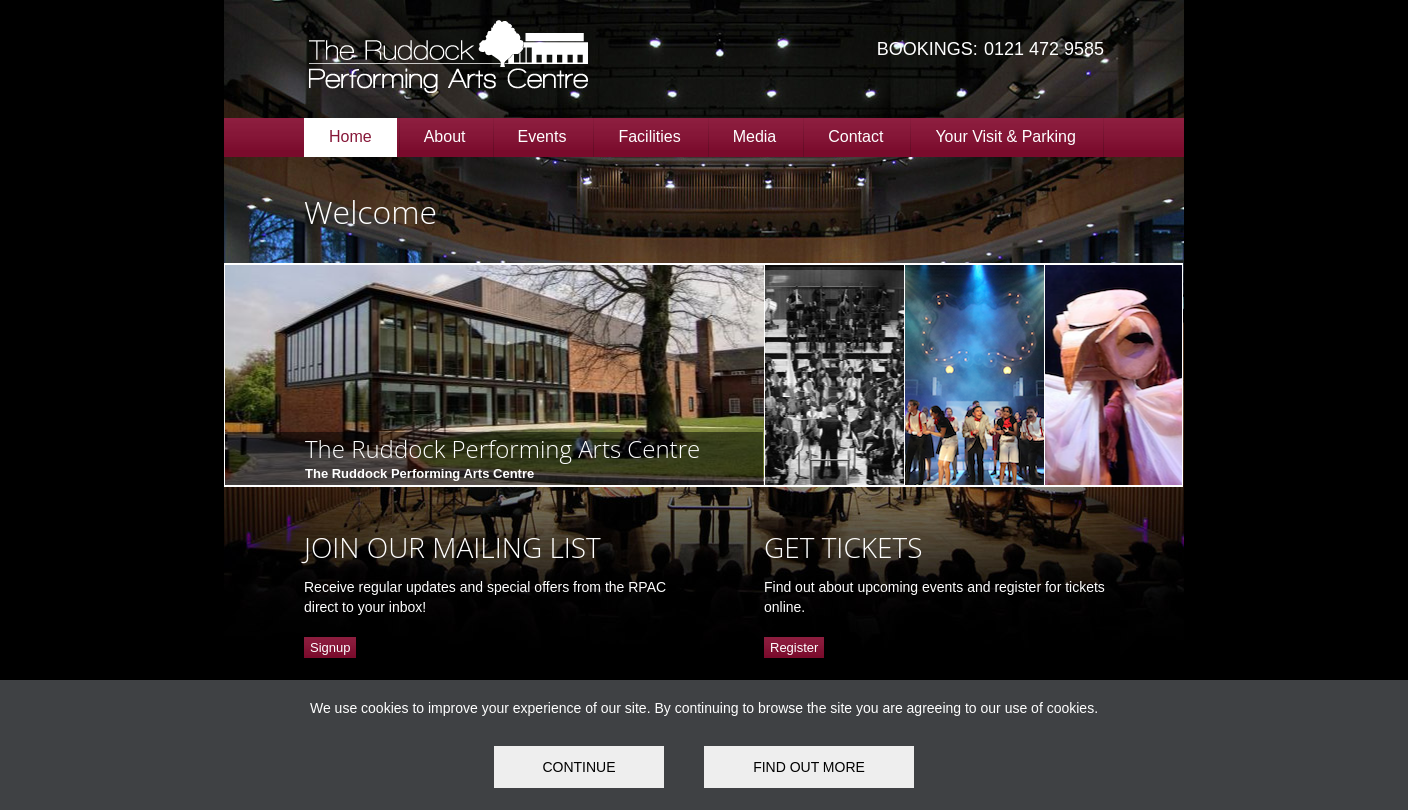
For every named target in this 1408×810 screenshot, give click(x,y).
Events (542, 136)
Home (350, 136)
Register (794, 647)
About (445, 136)
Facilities (649, 136)
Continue (578, 767)
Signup (330, 647)
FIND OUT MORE (809, 767)
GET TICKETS (843, 547)
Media (755, 136)
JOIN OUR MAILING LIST (452, 547)
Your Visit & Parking (1005, 136)
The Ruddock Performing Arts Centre (502, 448)
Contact (855, 136)
